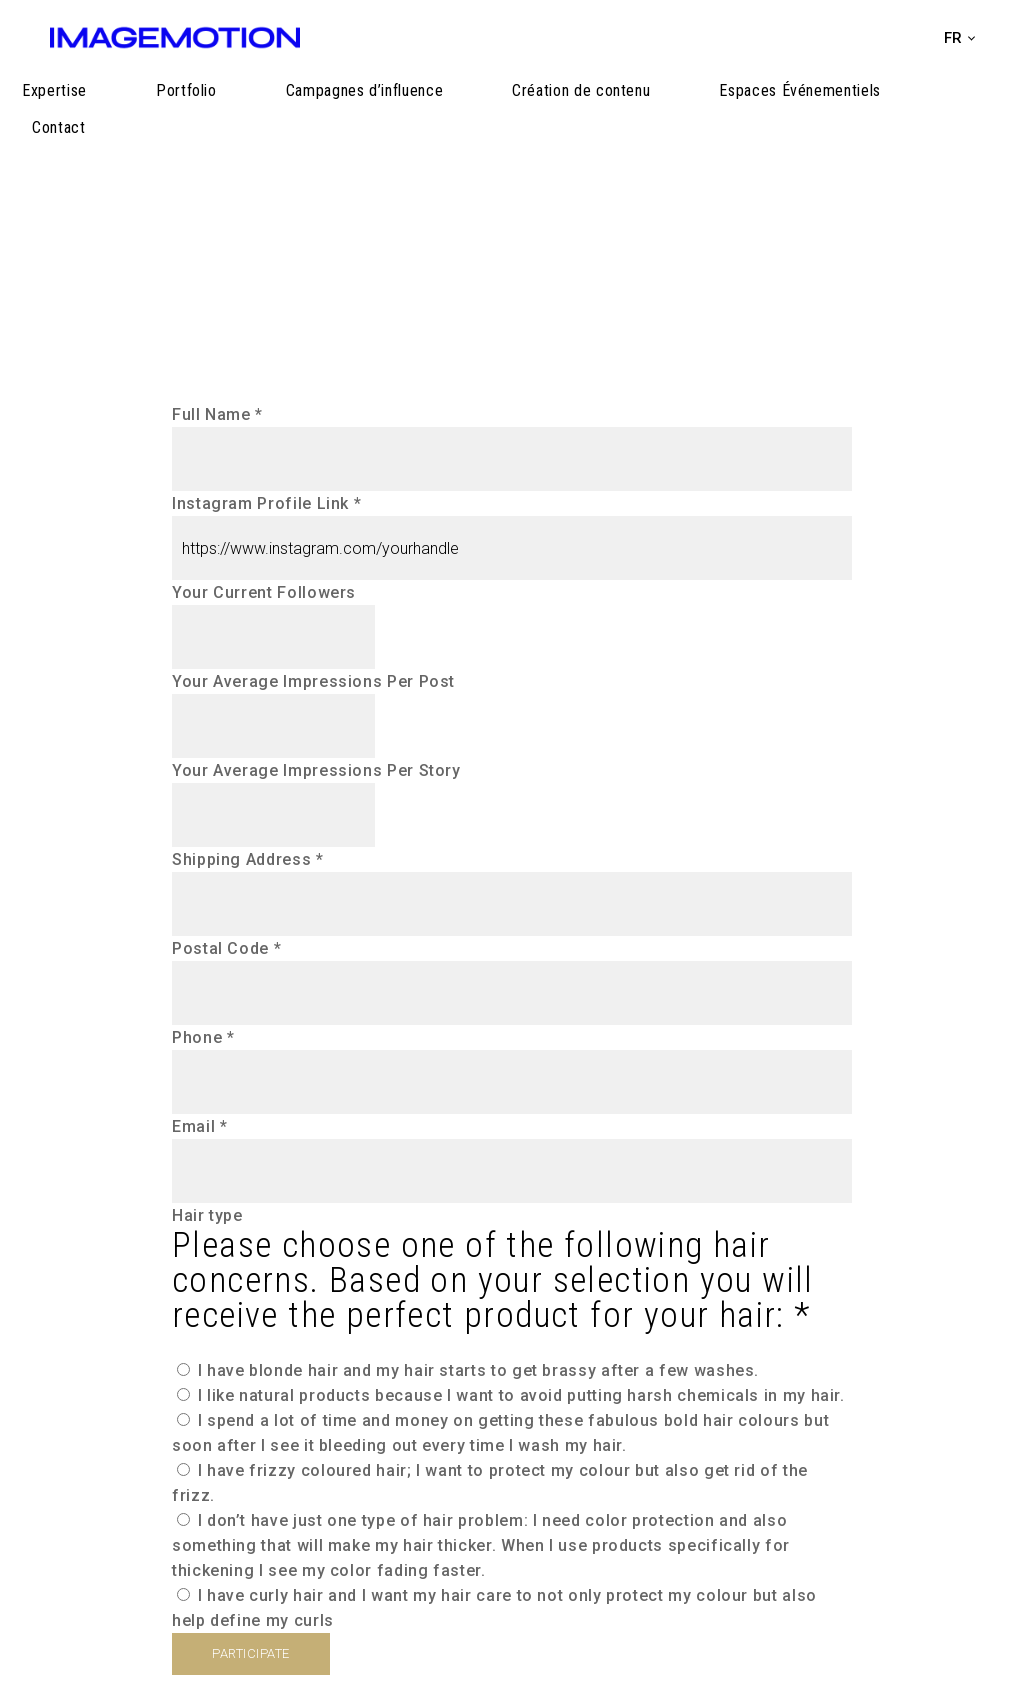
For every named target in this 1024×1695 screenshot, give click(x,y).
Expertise (247, 112)
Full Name (217, 414)
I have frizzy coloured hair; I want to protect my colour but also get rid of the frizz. (490, 1483)
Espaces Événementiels (814, 112)
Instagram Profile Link (266, 503)
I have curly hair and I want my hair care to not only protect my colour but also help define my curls (494, 1608)
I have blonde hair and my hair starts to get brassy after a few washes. (468, 1370)
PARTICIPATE (251, 1653)
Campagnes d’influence (468, 112)
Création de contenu (641, 112)
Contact (947, 112)
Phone (203, 1037)
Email (199, 1126)
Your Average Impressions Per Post (313, 681)
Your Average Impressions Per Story (316, 770)
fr (953, 38)
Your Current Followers (264, 592)
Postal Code (226, 948)
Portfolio (334, 112)
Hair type (512, 1269)
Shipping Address (248, 859)
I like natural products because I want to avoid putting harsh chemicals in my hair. (511, 1395)
